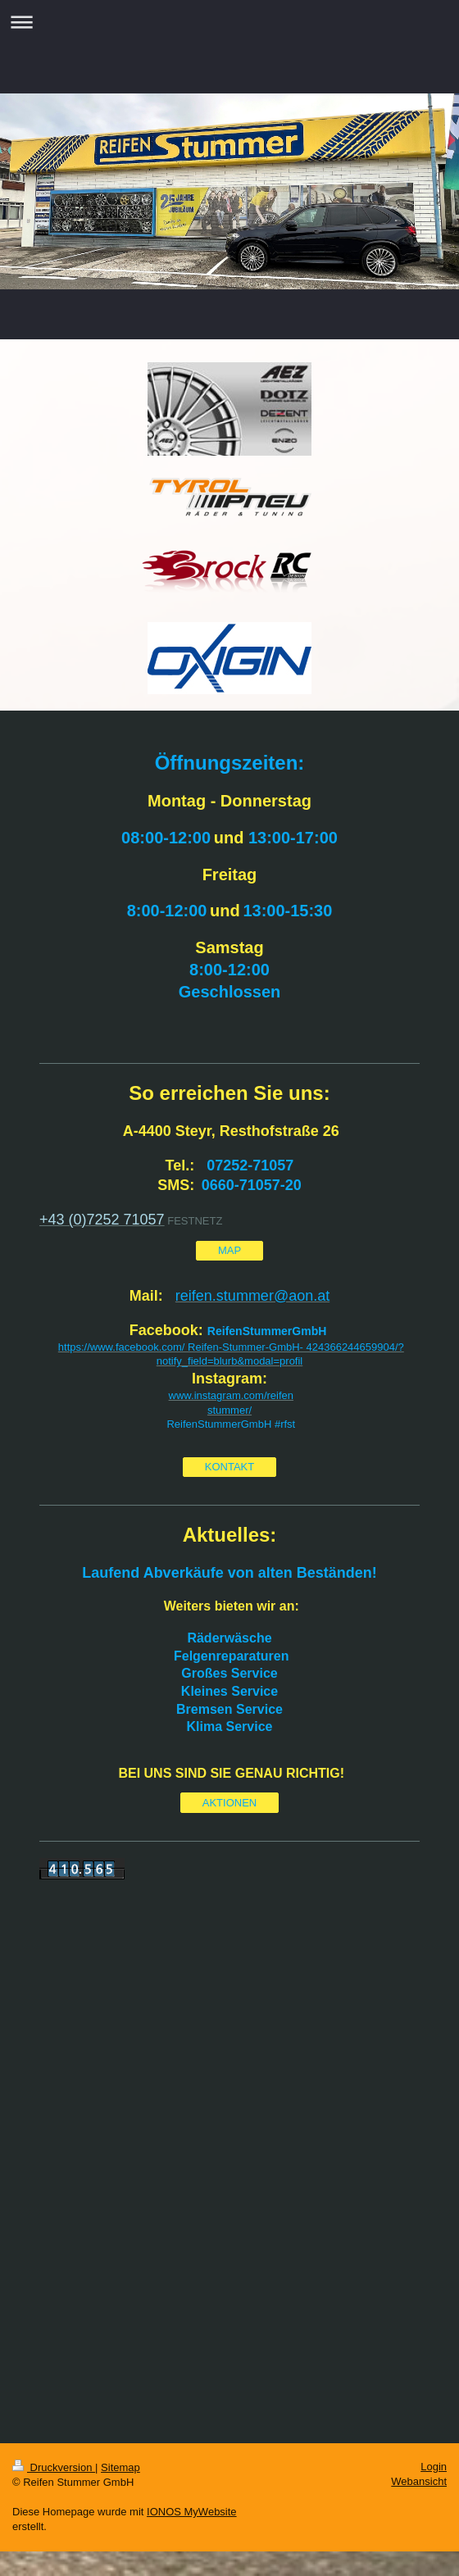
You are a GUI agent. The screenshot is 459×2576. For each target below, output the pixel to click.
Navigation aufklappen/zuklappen (229, 21)
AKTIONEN (229, 1803)
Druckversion (53, 2467)
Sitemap (120, 2467)
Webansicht (419, 2481)
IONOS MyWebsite (192, 2512)
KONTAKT (229, 1467)
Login (433, 2466)
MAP (229, 1250)
